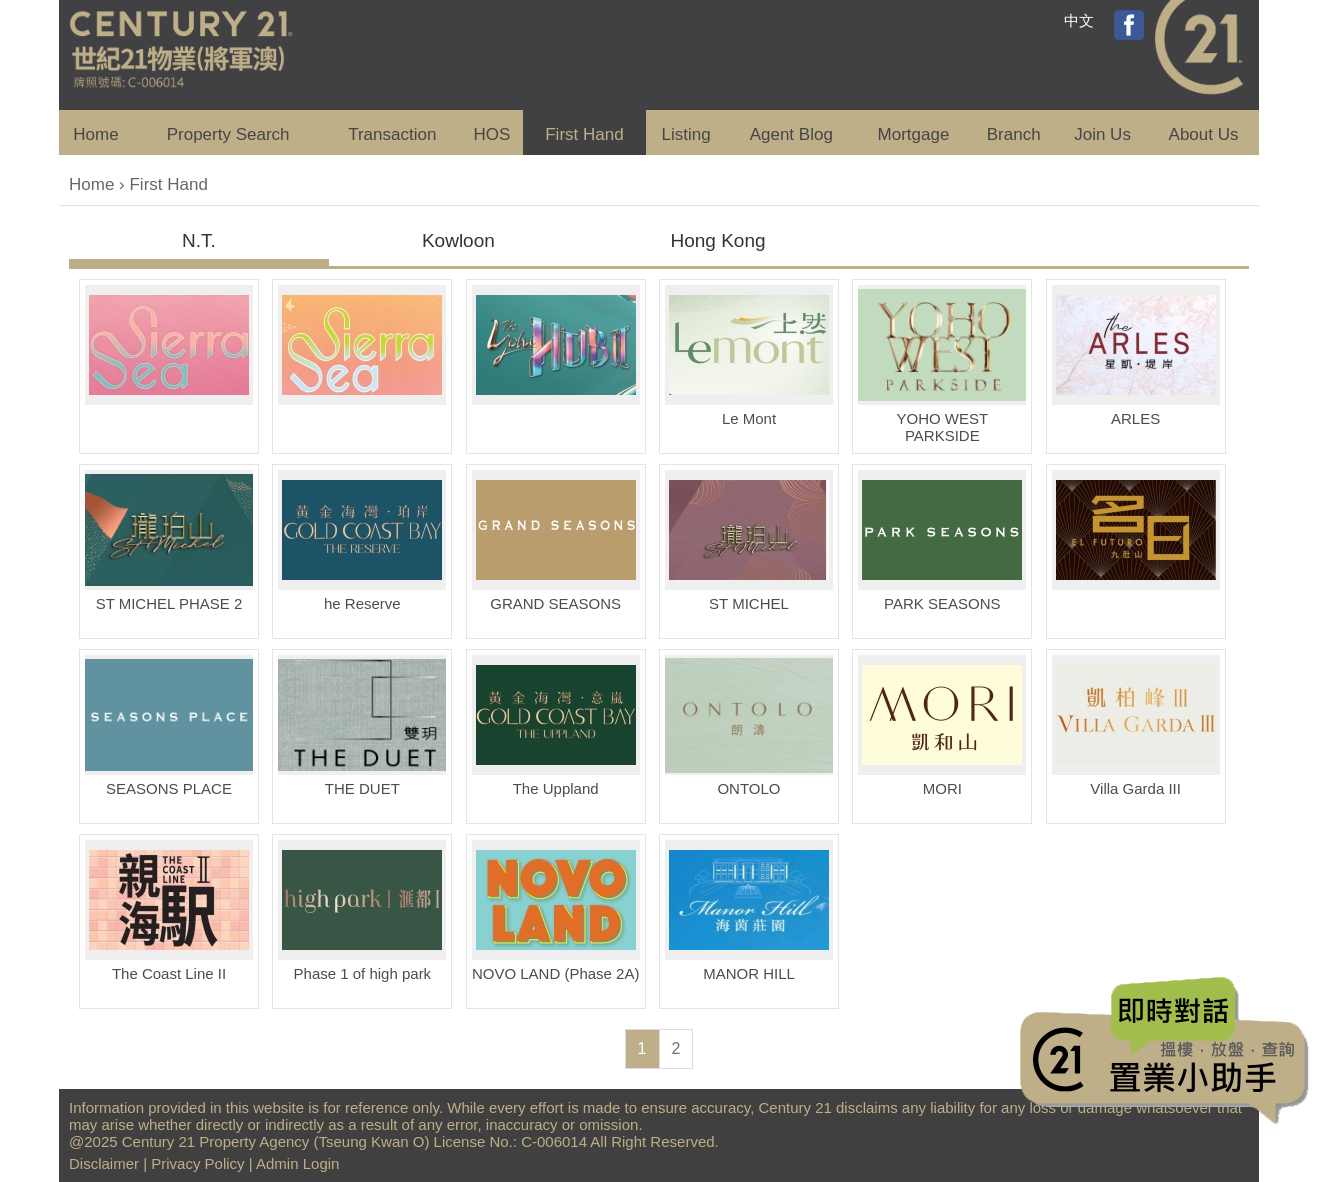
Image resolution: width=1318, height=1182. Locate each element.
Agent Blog (791, 134)
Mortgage (914, 134)
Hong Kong (717, 240)
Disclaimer (104, 1163)
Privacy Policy (197, 1163)
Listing (685, 134)
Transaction (392, 134)
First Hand (584, 134)
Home (95, 134)
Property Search (228, 134)
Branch (1014, 134)
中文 (1079, 20)
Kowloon (458, 240)
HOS (492, 134)
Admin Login (297, 1163)
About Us (1204, 134)
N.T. (199, 240)
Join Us (1102, 134)
